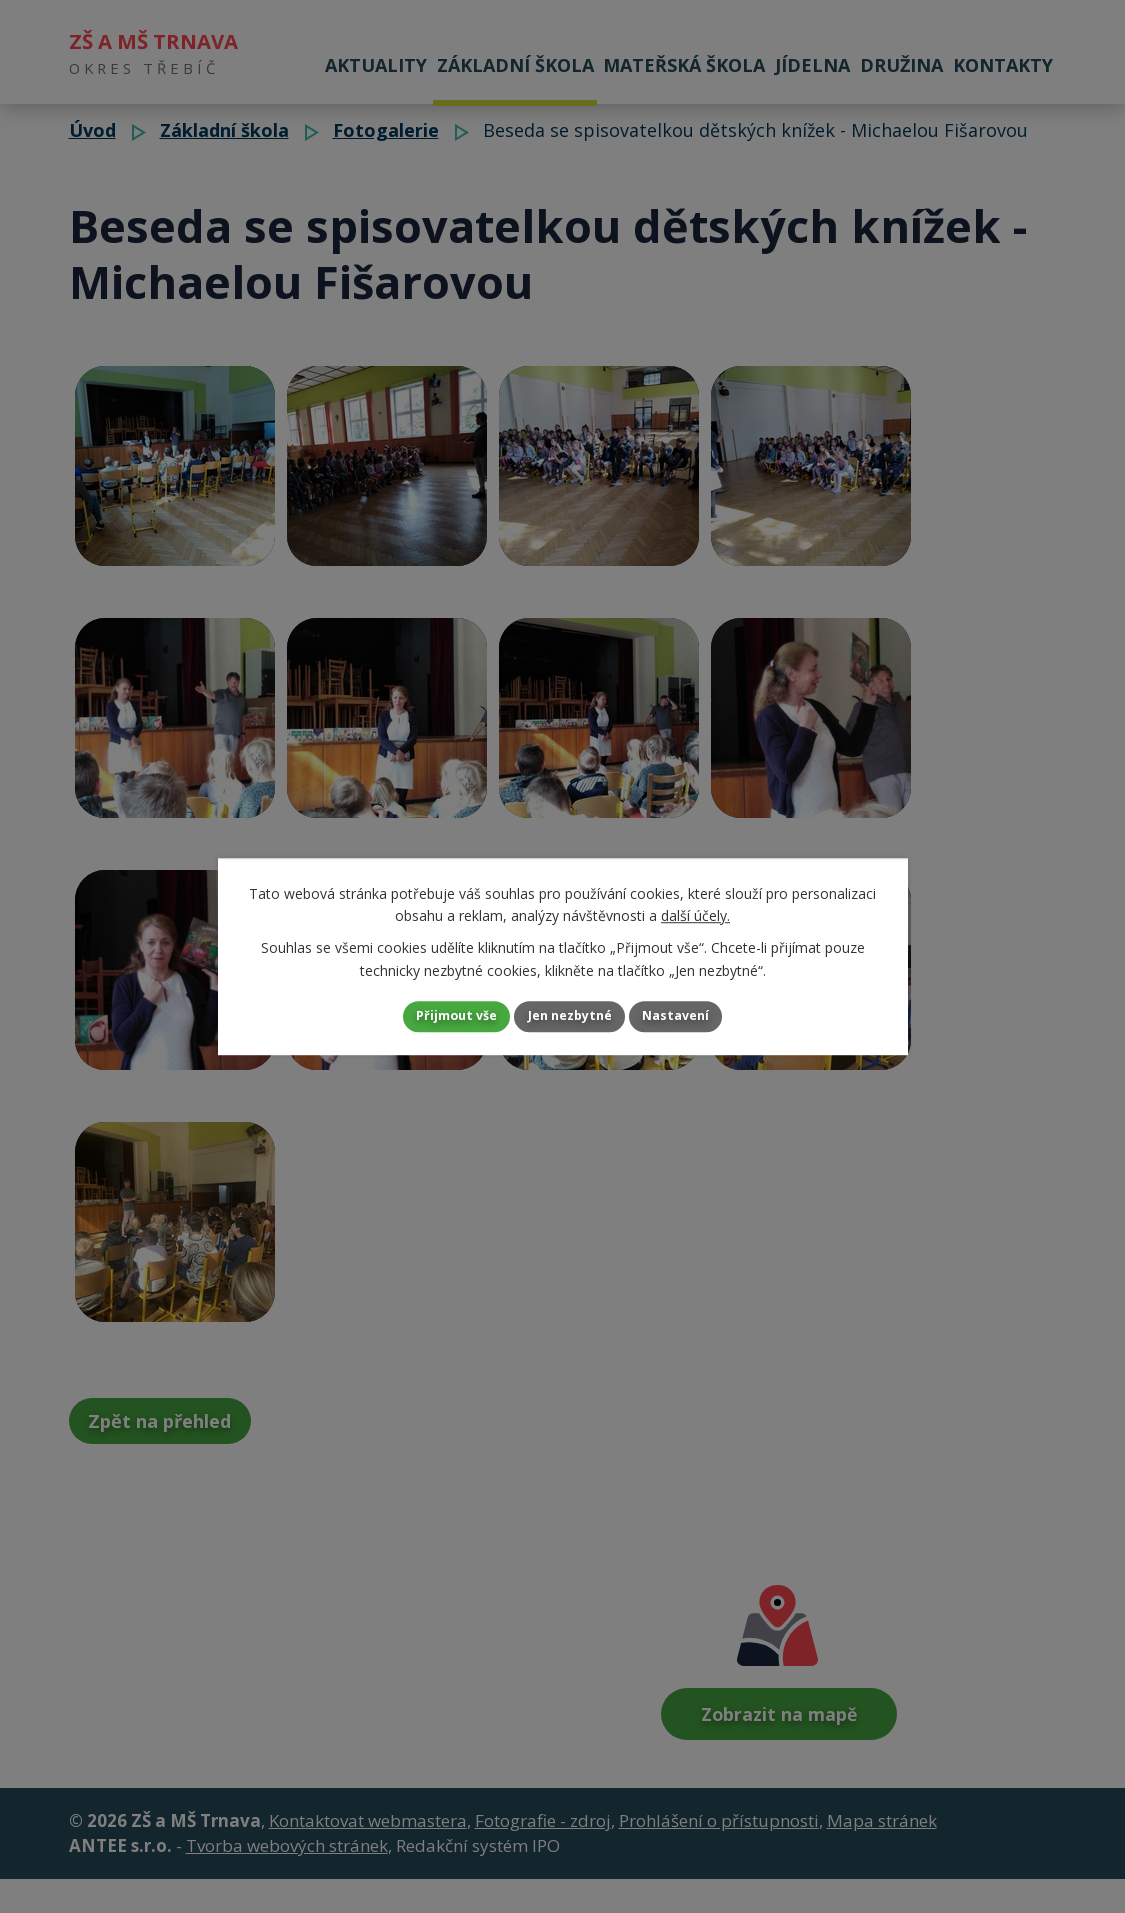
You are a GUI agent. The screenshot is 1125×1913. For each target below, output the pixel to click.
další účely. (695, 912)
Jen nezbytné (570, 1016)
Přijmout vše (432, 1016)
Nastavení (701, 1016)
